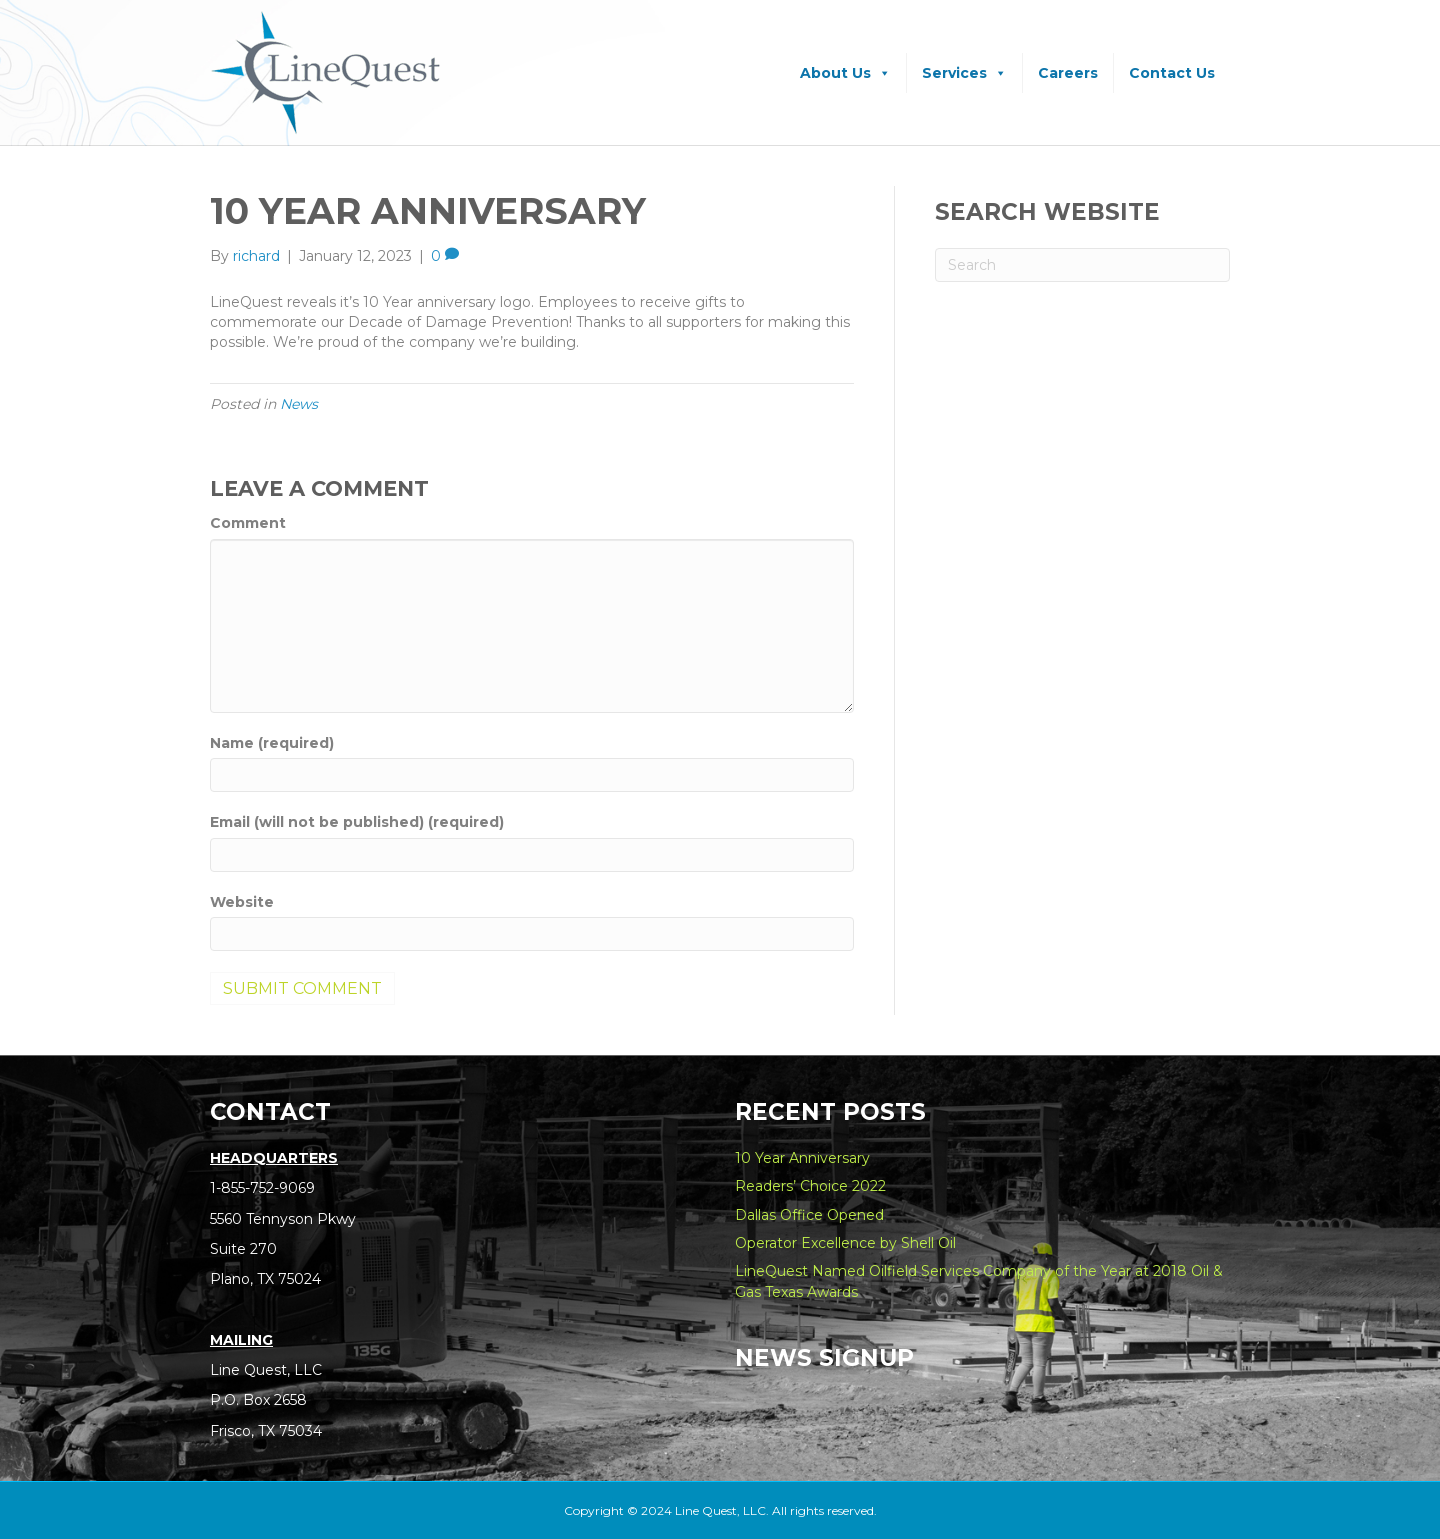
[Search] (1082, 265)
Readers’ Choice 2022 (810, 1186)
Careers (1068, 73)
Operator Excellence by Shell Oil (845, 1243)
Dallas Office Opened (809, 1215)
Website (242, 902)
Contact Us (1172, 73)
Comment (248, 523)
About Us (845, 73)
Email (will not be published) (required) (357, 822)
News (299, 404)
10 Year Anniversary (802, 1158)
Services (964, 73)
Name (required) (272, 743)
